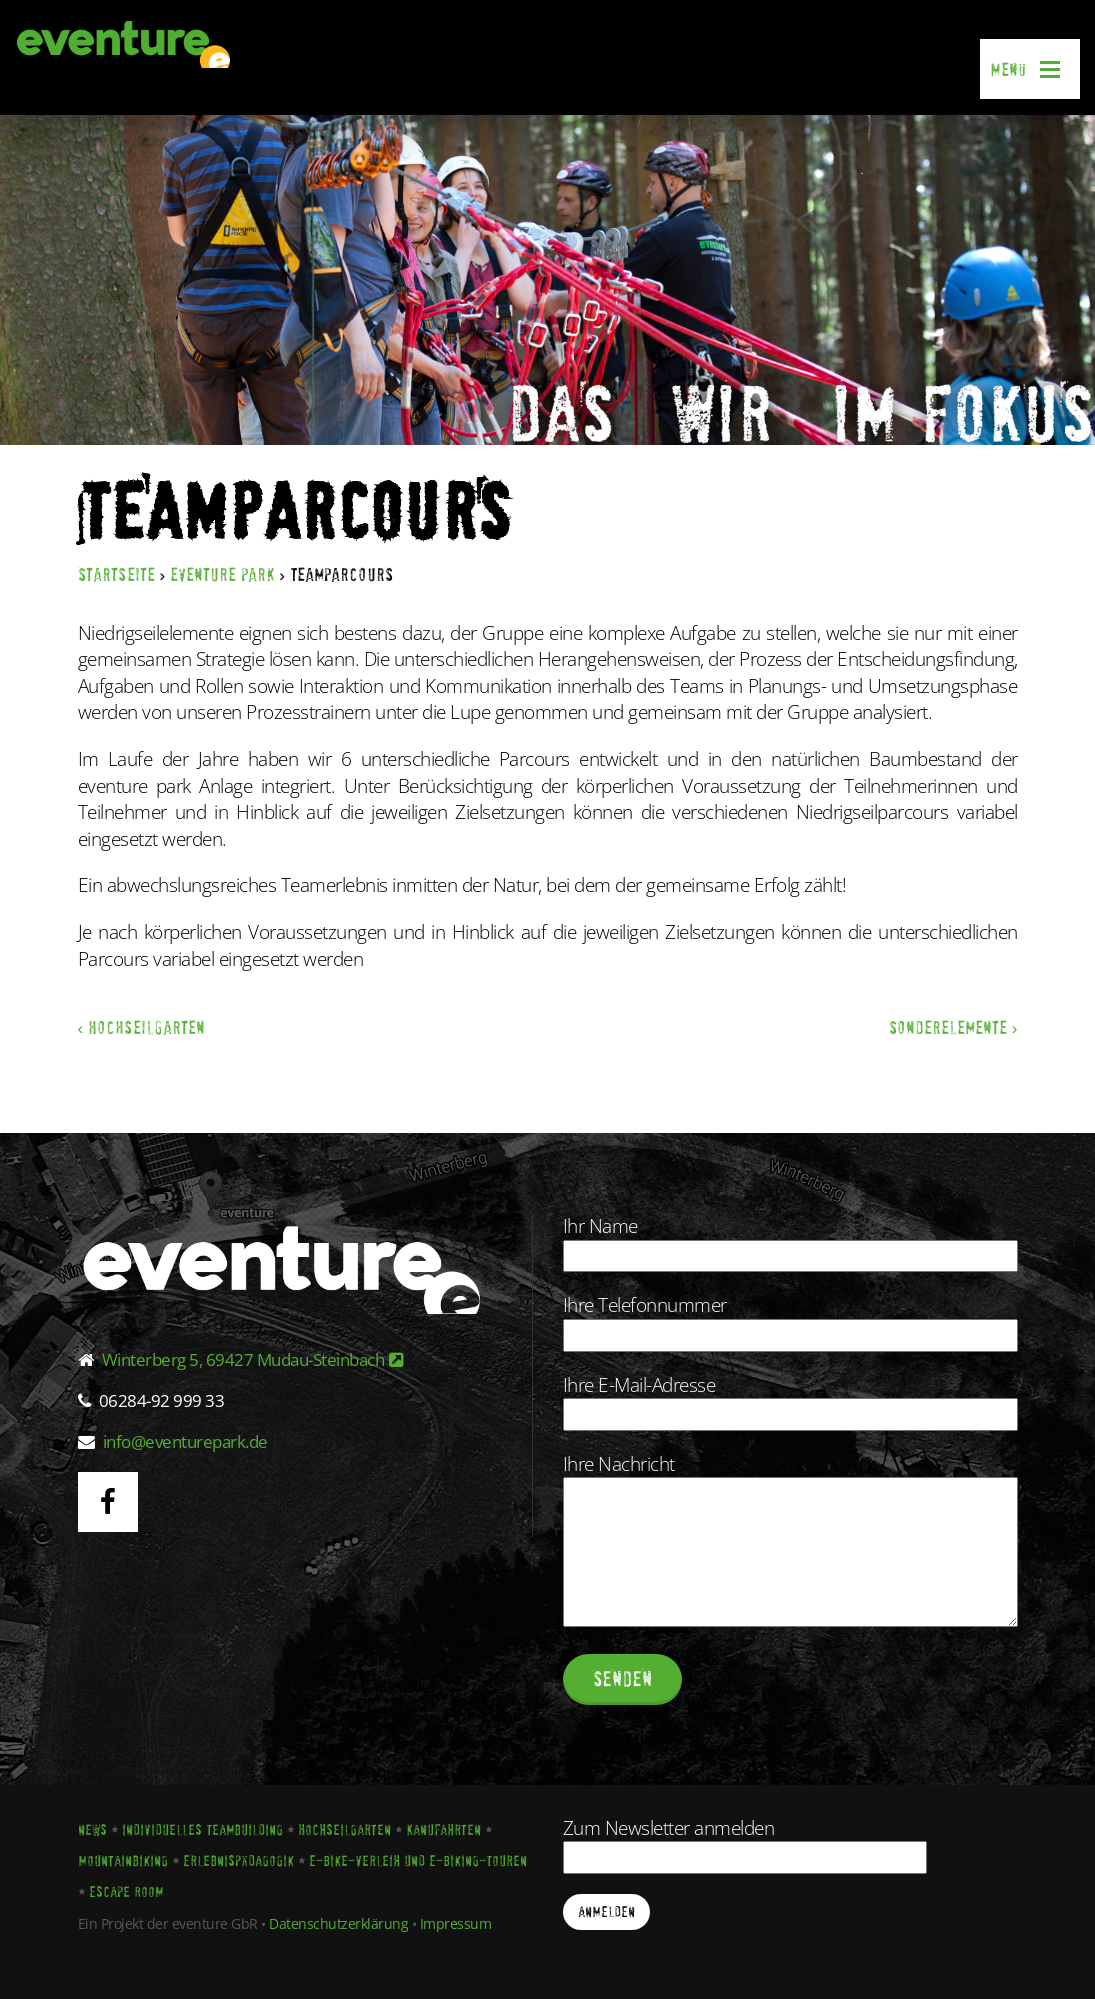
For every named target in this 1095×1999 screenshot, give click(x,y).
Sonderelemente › (953, 1027)
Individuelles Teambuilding (202, 1830)
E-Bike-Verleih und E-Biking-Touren (418, 1861)
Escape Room (126, 1892)
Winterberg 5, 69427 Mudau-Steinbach (253, 1359)
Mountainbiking (123, 1861)
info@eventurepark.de (185, 1441)
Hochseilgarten (344, 1830)
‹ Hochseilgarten (142, 1027)
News (92, 1830)
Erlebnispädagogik (238, 1861)
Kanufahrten (443, 1830)
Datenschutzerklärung (338, 1923)
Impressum (456, 1923)
